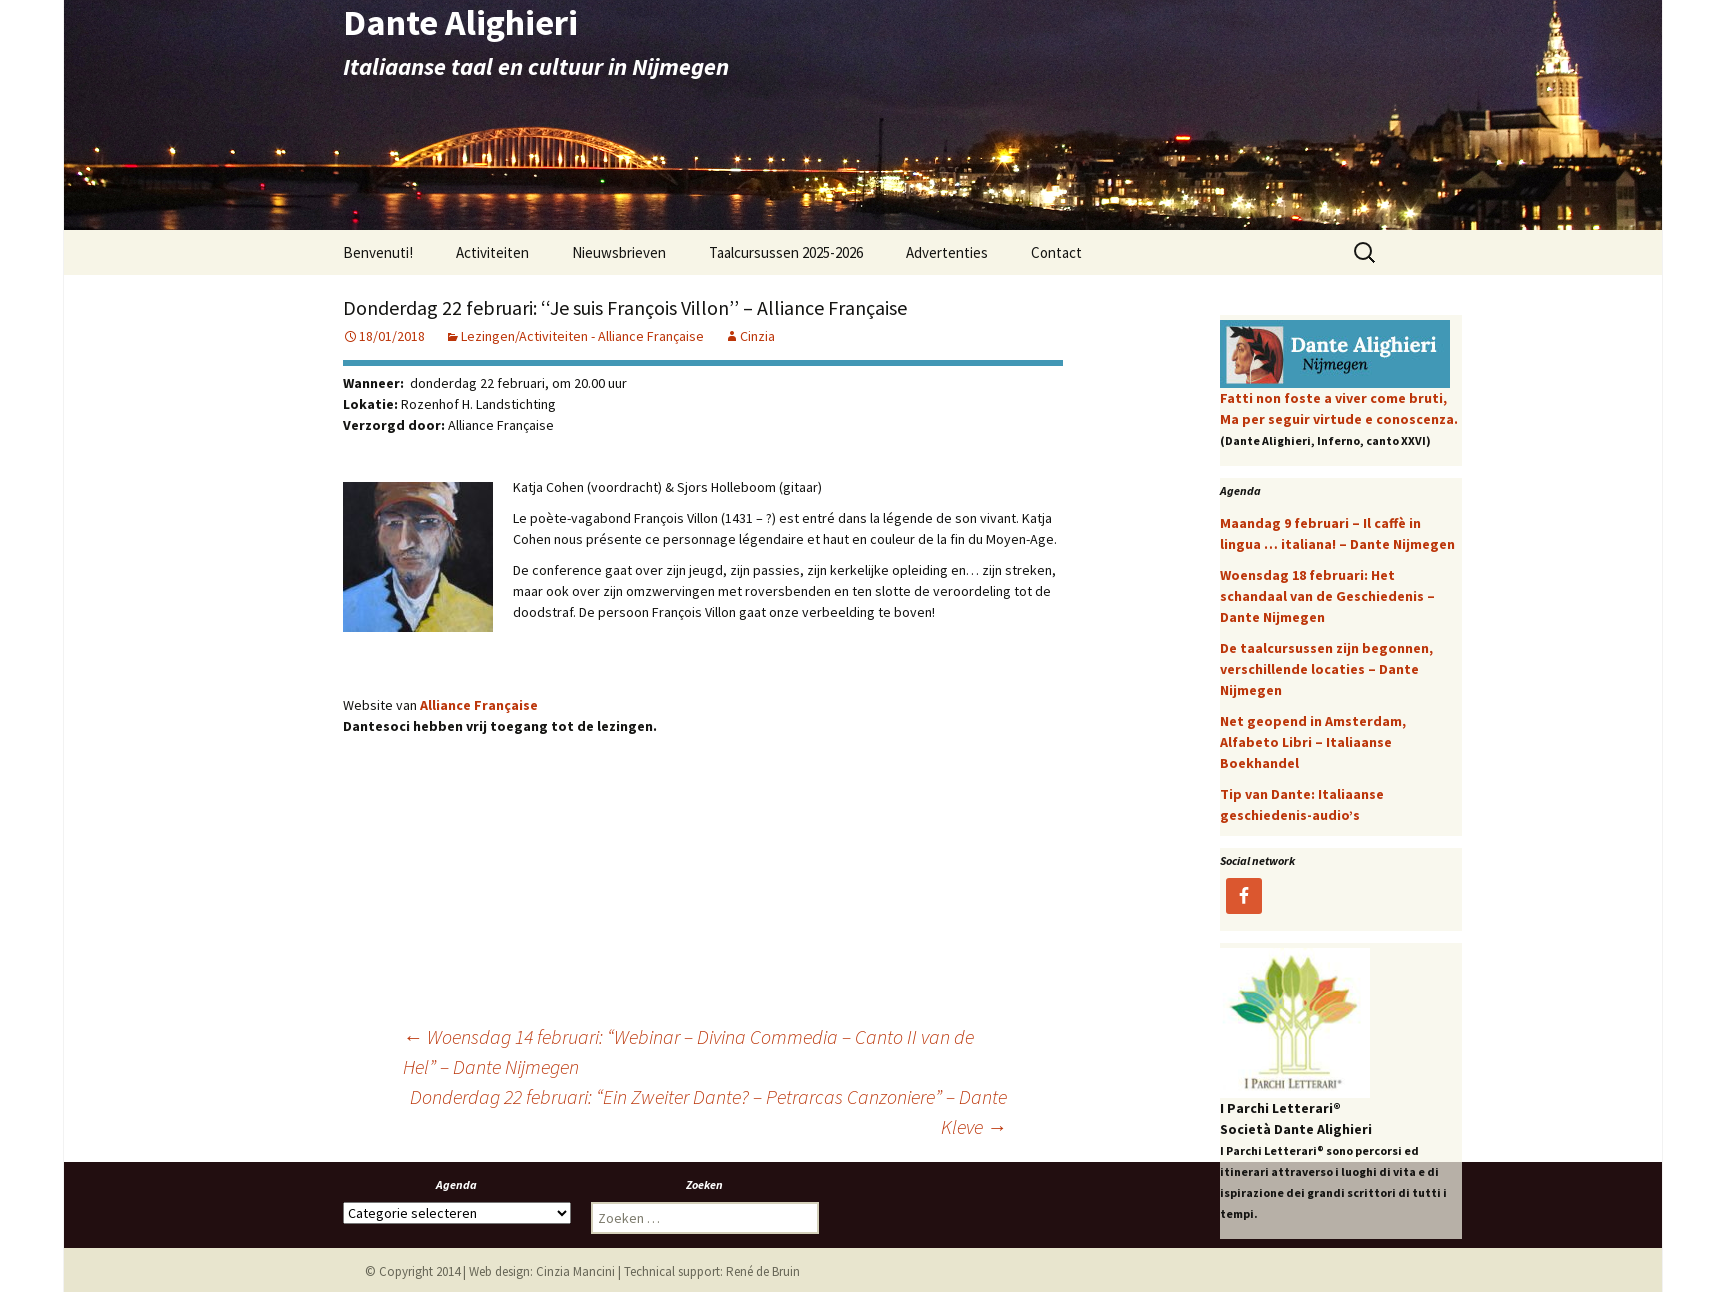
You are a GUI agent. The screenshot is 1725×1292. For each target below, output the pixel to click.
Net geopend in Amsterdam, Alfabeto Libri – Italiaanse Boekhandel (1313, 742)
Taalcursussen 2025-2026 (786, 252)
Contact (1056, 252)
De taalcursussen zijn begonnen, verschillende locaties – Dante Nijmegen (1326, 669)
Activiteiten (492, 252)
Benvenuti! (378, 252)
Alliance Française (479, 705)
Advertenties (947, 252)
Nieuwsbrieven (619, 252)
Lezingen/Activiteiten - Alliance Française (582, 336)
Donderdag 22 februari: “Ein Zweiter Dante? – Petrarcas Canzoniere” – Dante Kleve (708, 1111)
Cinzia (757, 336)
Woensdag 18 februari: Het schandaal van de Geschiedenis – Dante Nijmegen (1327, 596)
